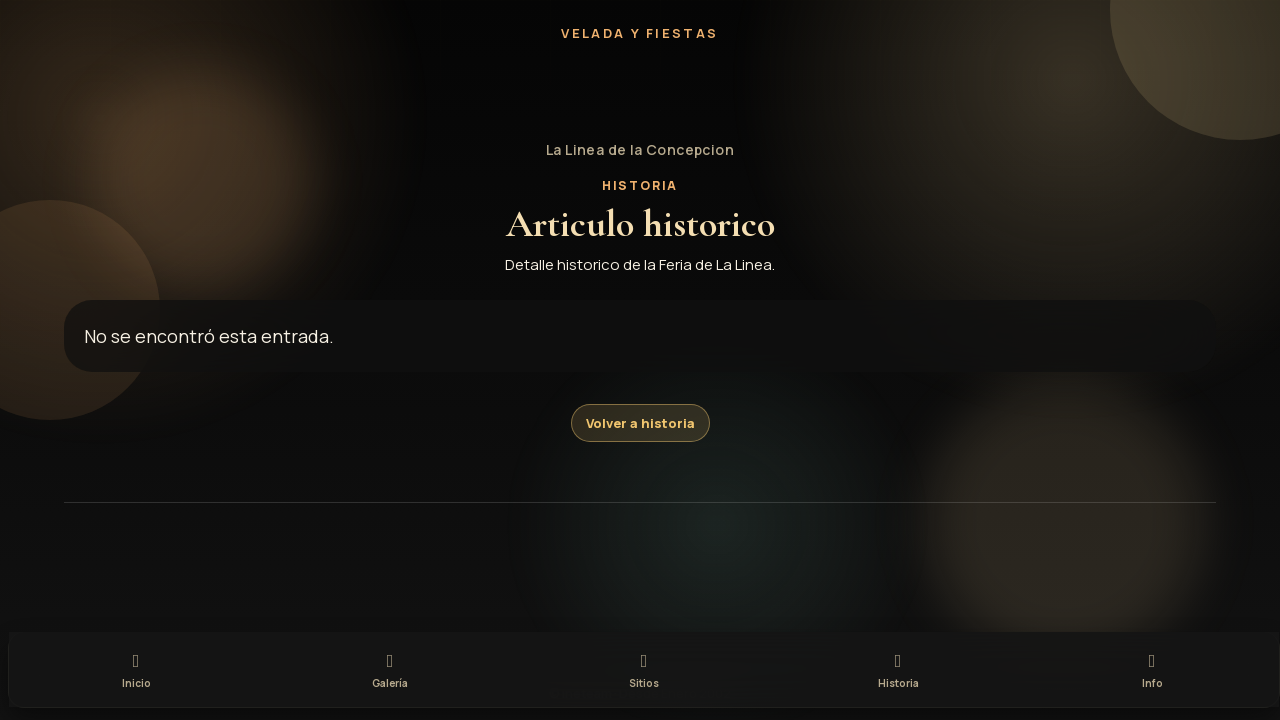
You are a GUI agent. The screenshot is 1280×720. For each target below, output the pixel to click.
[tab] (136, 667)
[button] (640, 91)
